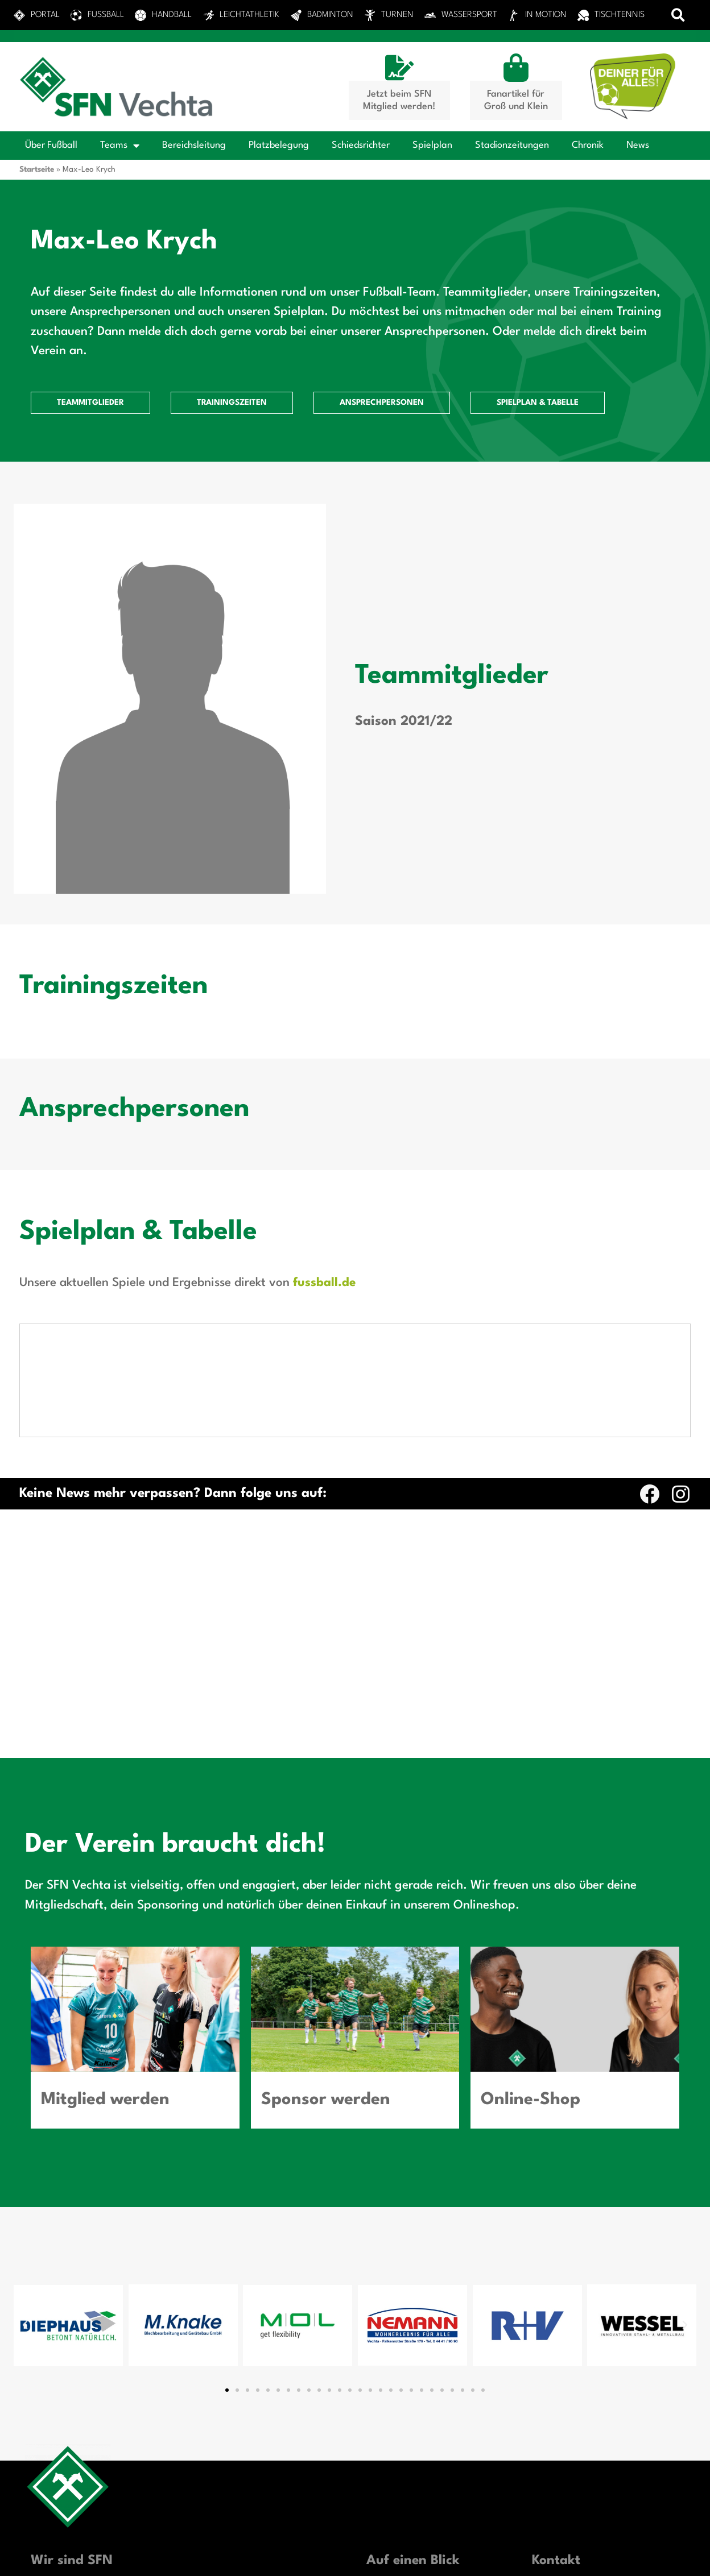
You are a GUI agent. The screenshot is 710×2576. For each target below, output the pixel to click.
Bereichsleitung (194, 145)
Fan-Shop (385, 2442)
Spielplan (432, 145)
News (637, 145)
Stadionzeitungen (512, 145)
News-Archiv (392, 2494)
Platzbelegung (279, 145)
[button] (678, 15)
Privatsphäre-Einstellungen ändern (137, 2557)
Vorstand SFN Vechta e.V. (419, 2459)
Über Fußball (51, 145)
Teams (119, 145)
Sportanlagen (393, 2391)
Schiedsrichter (361, 145)
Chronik (588, 145)
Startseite (36, 169)
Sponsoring (389, 2425)
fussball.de (324, 1283)
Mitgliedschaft (395, 2408)
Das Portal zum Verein (410, 2373)
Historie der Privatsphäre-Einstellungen (356, 2557)
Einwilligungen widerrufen (574, 2557)
